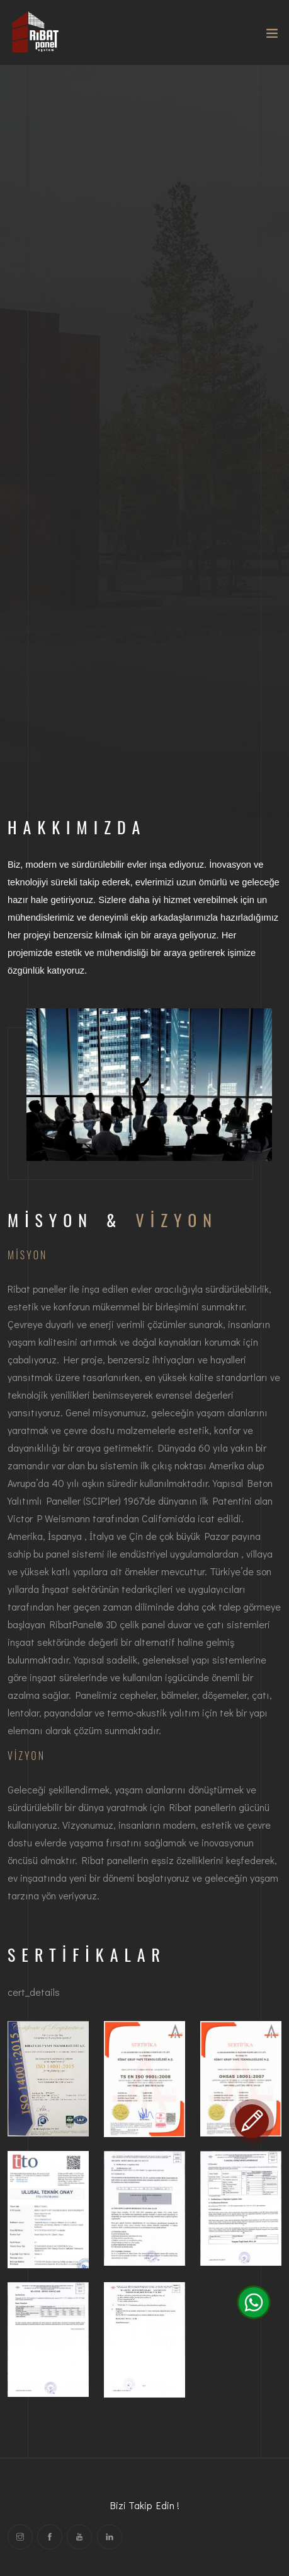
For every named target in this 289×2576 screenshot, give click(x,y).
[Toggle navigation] (272, 36)
